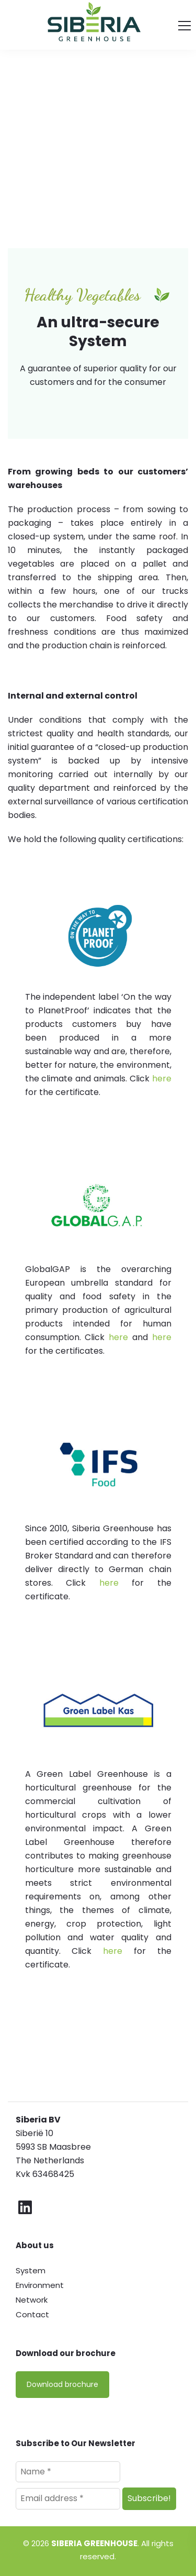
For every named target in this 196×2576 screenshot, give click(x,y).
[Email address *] (68, 2498)
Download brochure (62, 2384)
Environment (40, 2285)
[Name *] (68, 2471)
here (161, 1079)
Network (32, 2299)
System (30, 2270)
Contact (32, 2314)
